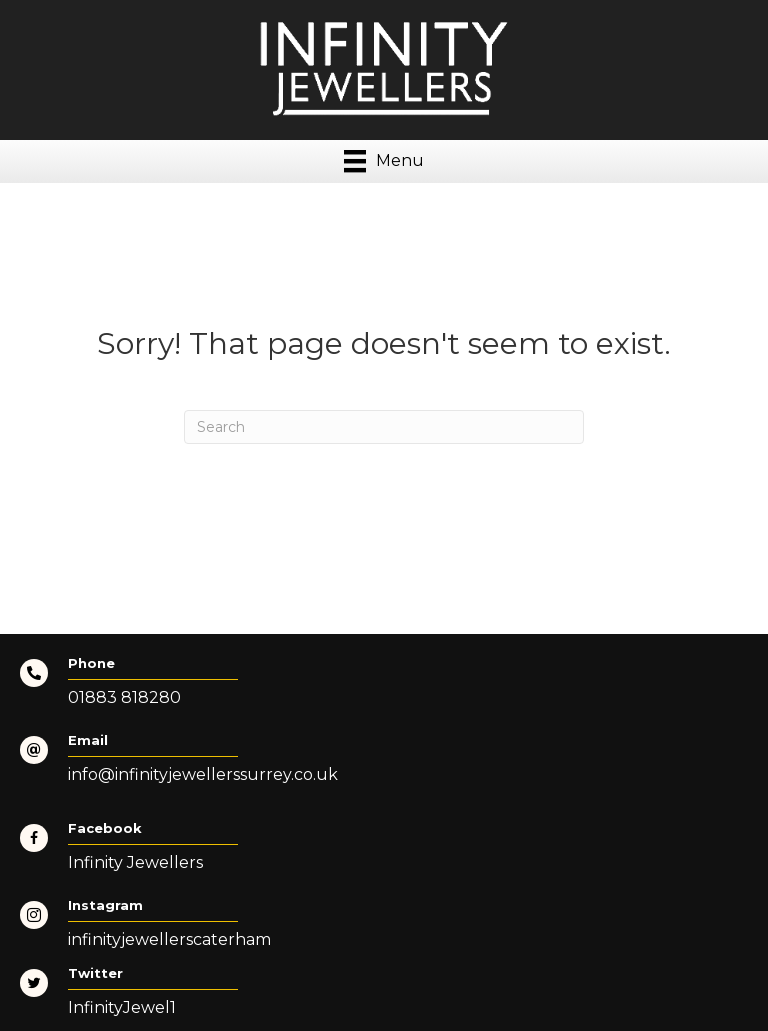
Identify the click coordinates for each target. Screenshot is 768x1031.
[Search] (384, 427)
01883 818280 (124, 697)
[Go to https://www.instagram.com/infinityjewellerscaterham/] (384, 930)
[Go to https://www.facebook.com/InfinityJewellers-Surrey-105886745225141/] (384, 853)
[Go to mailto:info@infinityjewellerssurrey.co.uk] (384, 765)
